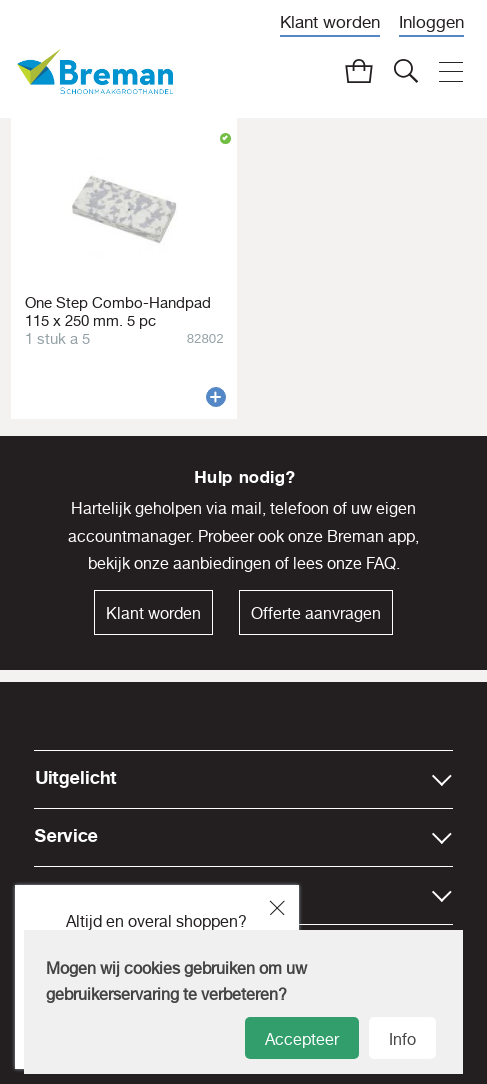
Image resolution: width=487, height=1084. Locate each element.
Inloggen (431, 21)
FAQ (381, 563)
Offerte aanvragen (316, 613)
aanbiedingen (222, 563)
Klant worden (330, 21)
